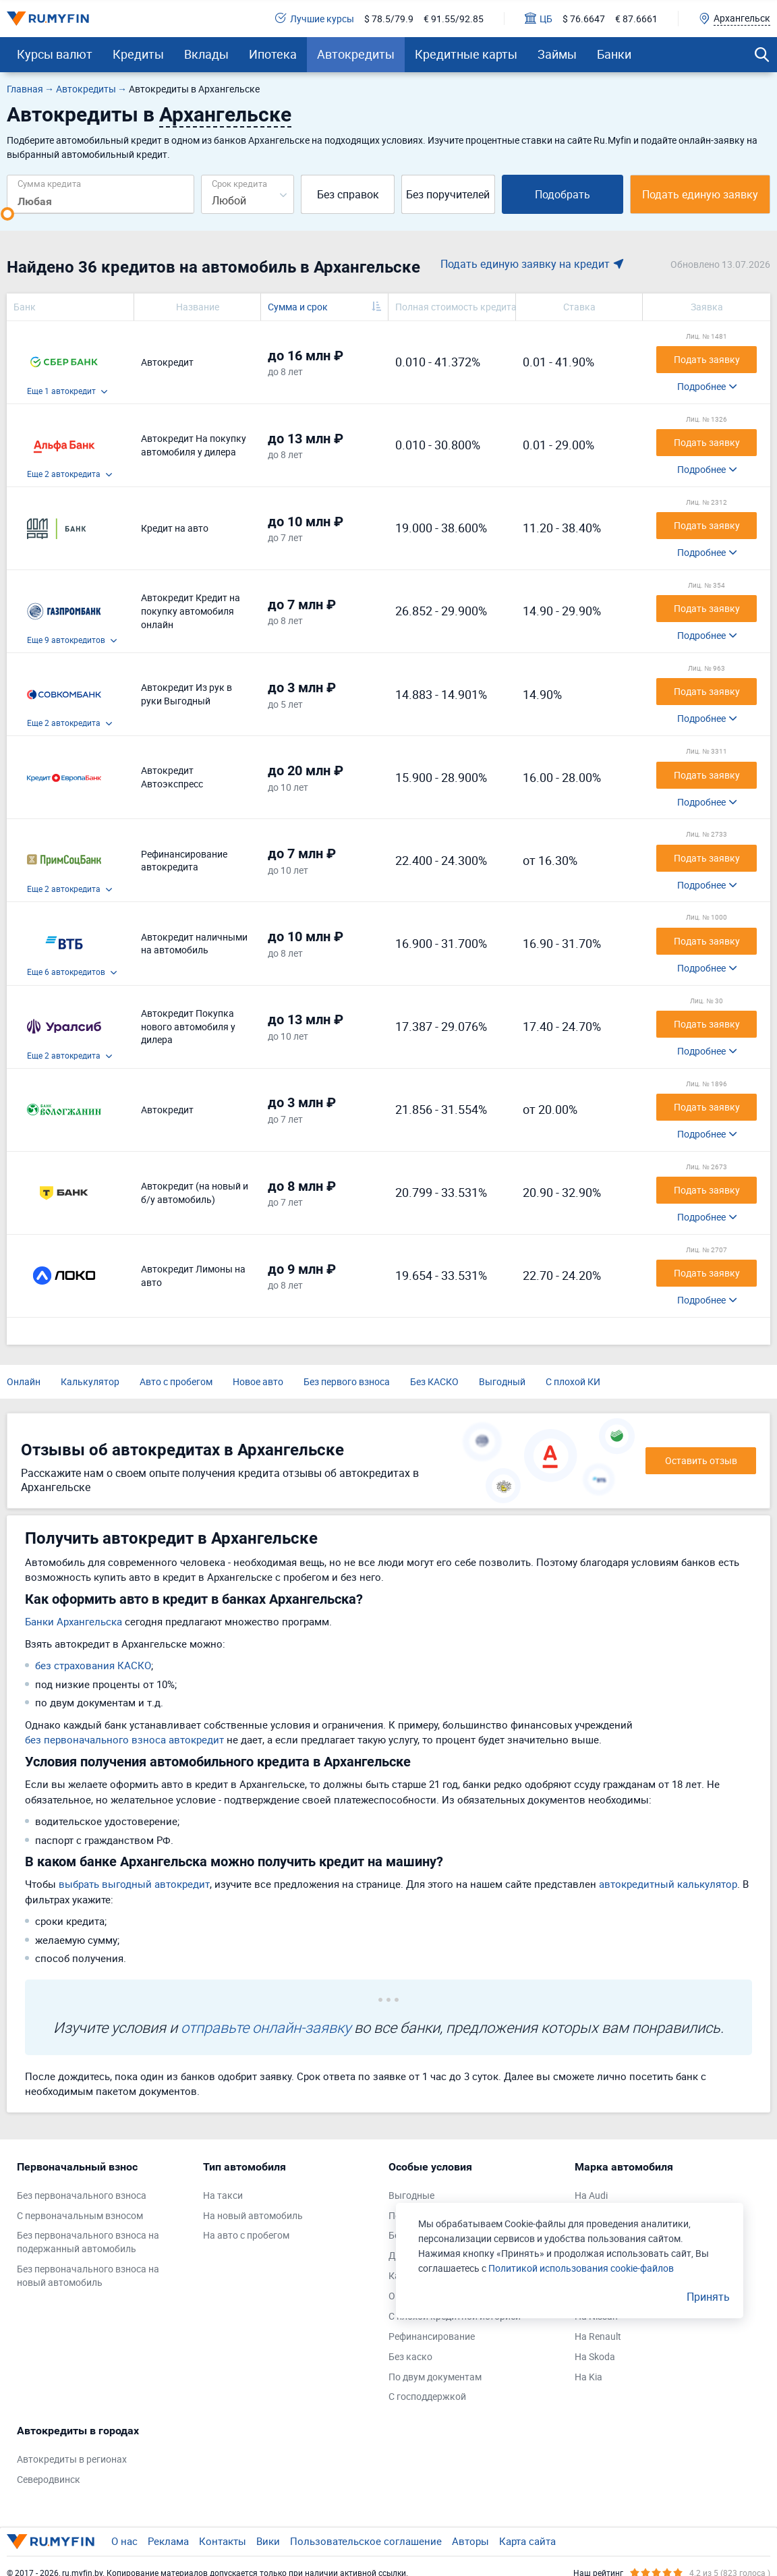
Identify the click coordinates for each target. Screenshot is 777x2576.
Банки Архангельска (73, 1621)
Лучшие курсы (314, 18)
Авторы (470, 2541)
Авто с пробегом (176, 1381)
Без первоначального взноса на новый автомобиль (88, 2275)
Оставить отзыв (701, 1460)
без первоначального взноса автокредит (124, 1739)
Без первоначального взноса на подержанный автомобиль (88, 2242)
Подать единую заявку (700, 194)
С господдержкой (427, 2396)
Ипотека (273, 54)
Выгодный (502, 1381)
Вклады (206, 54)
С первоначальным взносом (80, 2215)
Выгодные (411, 2195)
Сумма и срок (298, 306)
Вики (268, 2541)
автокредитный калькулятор (668, 1884)
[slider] (7, 214)
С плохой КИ (573, 1381)
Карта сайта (527, 2541)
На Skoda (595, 2356)
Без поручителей (448, 194)
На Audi (591, 2195)
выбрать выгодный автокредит (134, 1884)
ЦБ (538, 18)
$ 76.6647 (584, 18)
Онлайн (23, 1381)
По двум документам (435, 2376)
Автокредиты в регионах (72, 2459)
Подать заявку (707, 359)
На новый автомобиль (253, 2215)
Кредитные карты (466, 54)
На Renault (598, 2336)
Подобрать (562, 194)
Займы (557, 54)
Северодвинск (48, 2479)
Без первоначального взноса (81, 2195)
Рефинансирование (431, 2336)
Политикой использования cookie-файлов (581, 2268)
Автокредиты (356, 54)
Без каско (410, 2356)
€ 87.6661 (636, 18)
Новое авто (258, 1381)
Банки (614, 54)
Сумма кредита (49, 183)
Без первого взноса (347, 1381)
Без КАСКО (434, 1381)
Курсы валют (54, 54)
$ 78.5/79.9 (388, 18)
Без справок (348, 194)
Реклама (168, 2541)
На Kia (588, 2376)
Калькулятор (90, 1381)
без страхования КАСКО (93, 1665)
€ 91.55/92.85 (454, 18)
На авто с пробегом (246, 2235)
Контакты (222, 2541)
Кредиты (138, 54)
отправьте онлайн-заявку (266, 2027)
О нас (124, 2541)
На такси (223, 2195)
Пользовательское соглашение (366, 2541)
